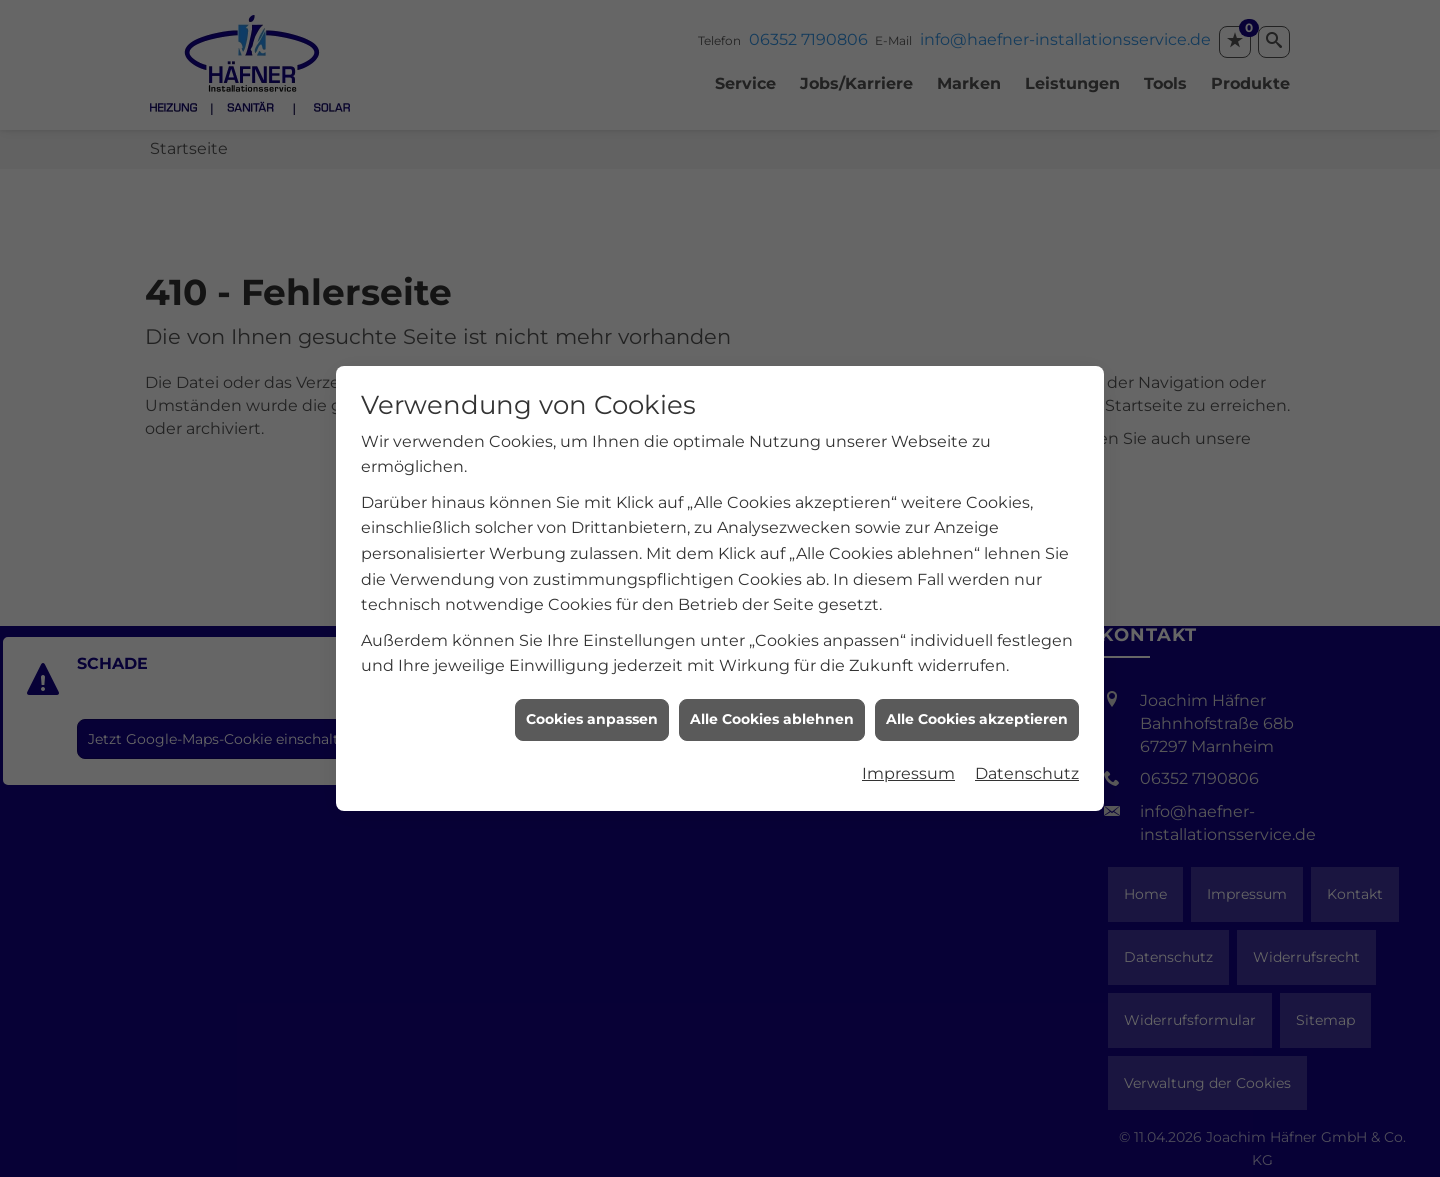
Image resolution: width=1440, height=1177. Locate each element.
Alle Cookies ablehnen (772, 683)
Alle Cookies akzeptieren (977, 683)
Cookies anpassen (592, 683)
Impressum (908, 737)
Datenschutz (1027, 737)
